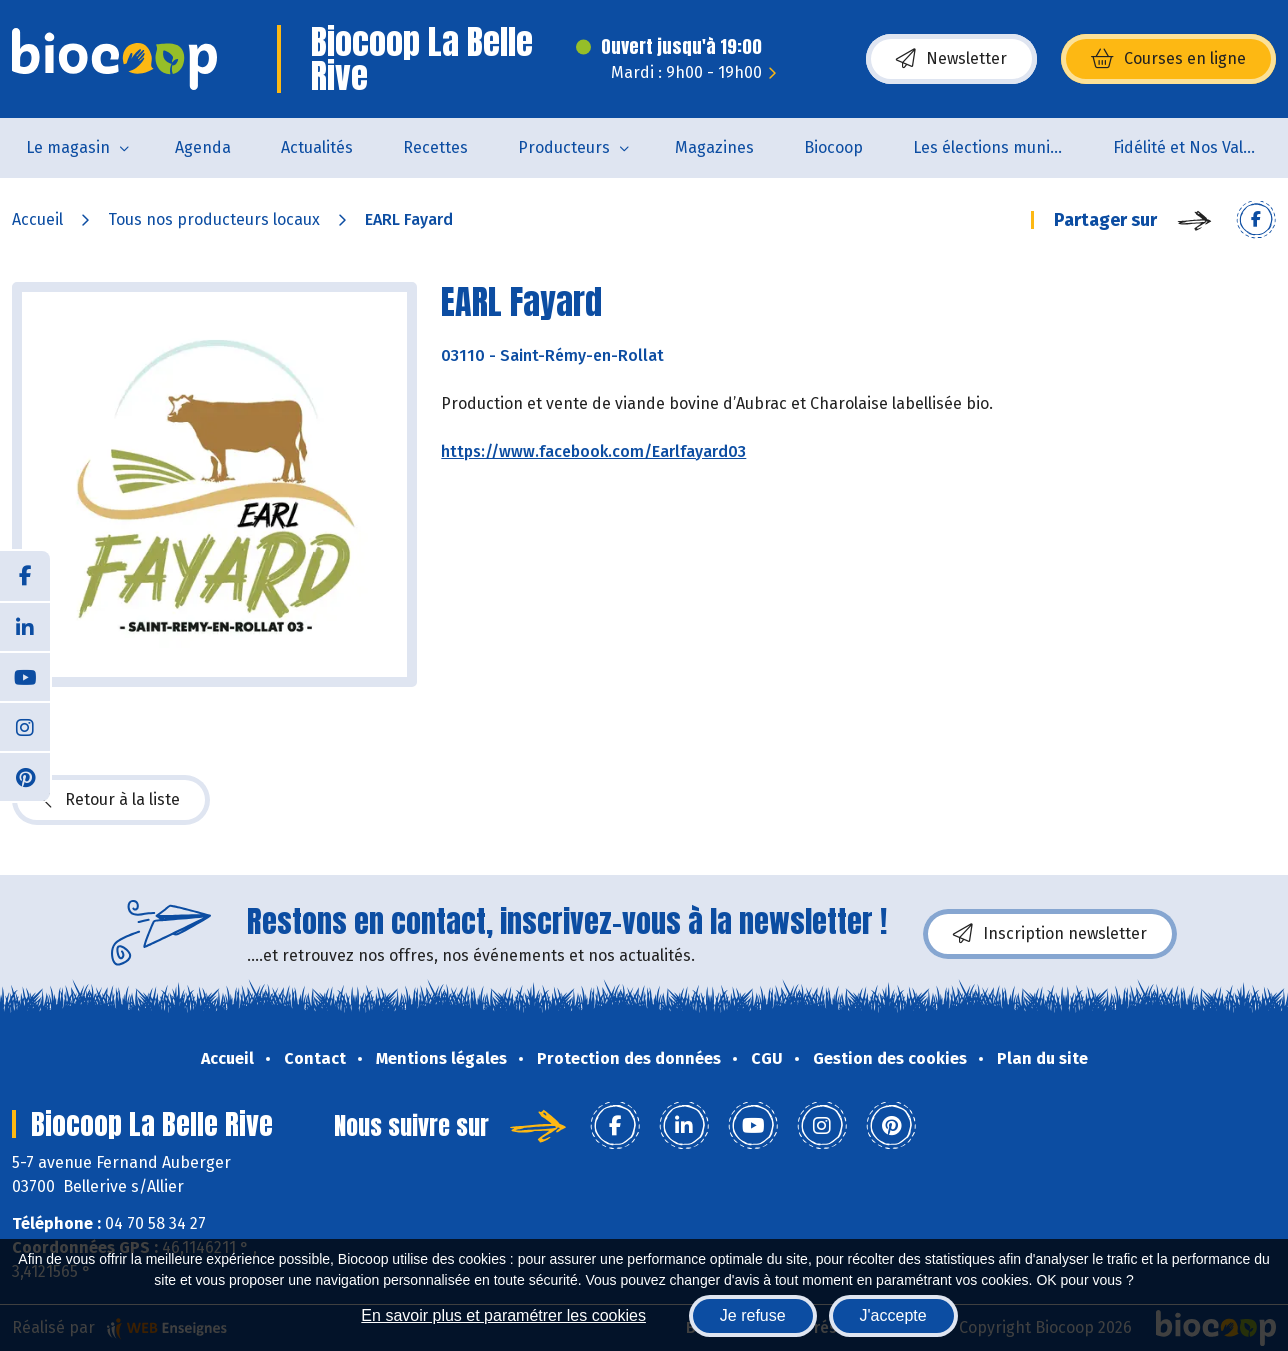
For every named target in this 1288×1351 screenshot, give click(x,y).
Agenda (203, 147)
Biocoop (833, 147)
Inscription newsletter (1050, 934)
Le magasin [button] (68, 147)
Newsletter (951, 59)
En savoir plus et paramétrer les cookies (503, 1315)
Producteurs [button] (564, 147)
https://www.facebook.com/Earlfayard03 (593, 451)
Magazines (714, 147)
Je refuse (753, 1315)
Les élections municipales (1000, 147)
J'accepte (893, 1315)
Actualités (317, 147)
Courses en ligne (1168, 59)
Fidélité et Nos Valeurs (1194, 147)
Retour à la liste (111, 800)
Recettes (435, 147)
